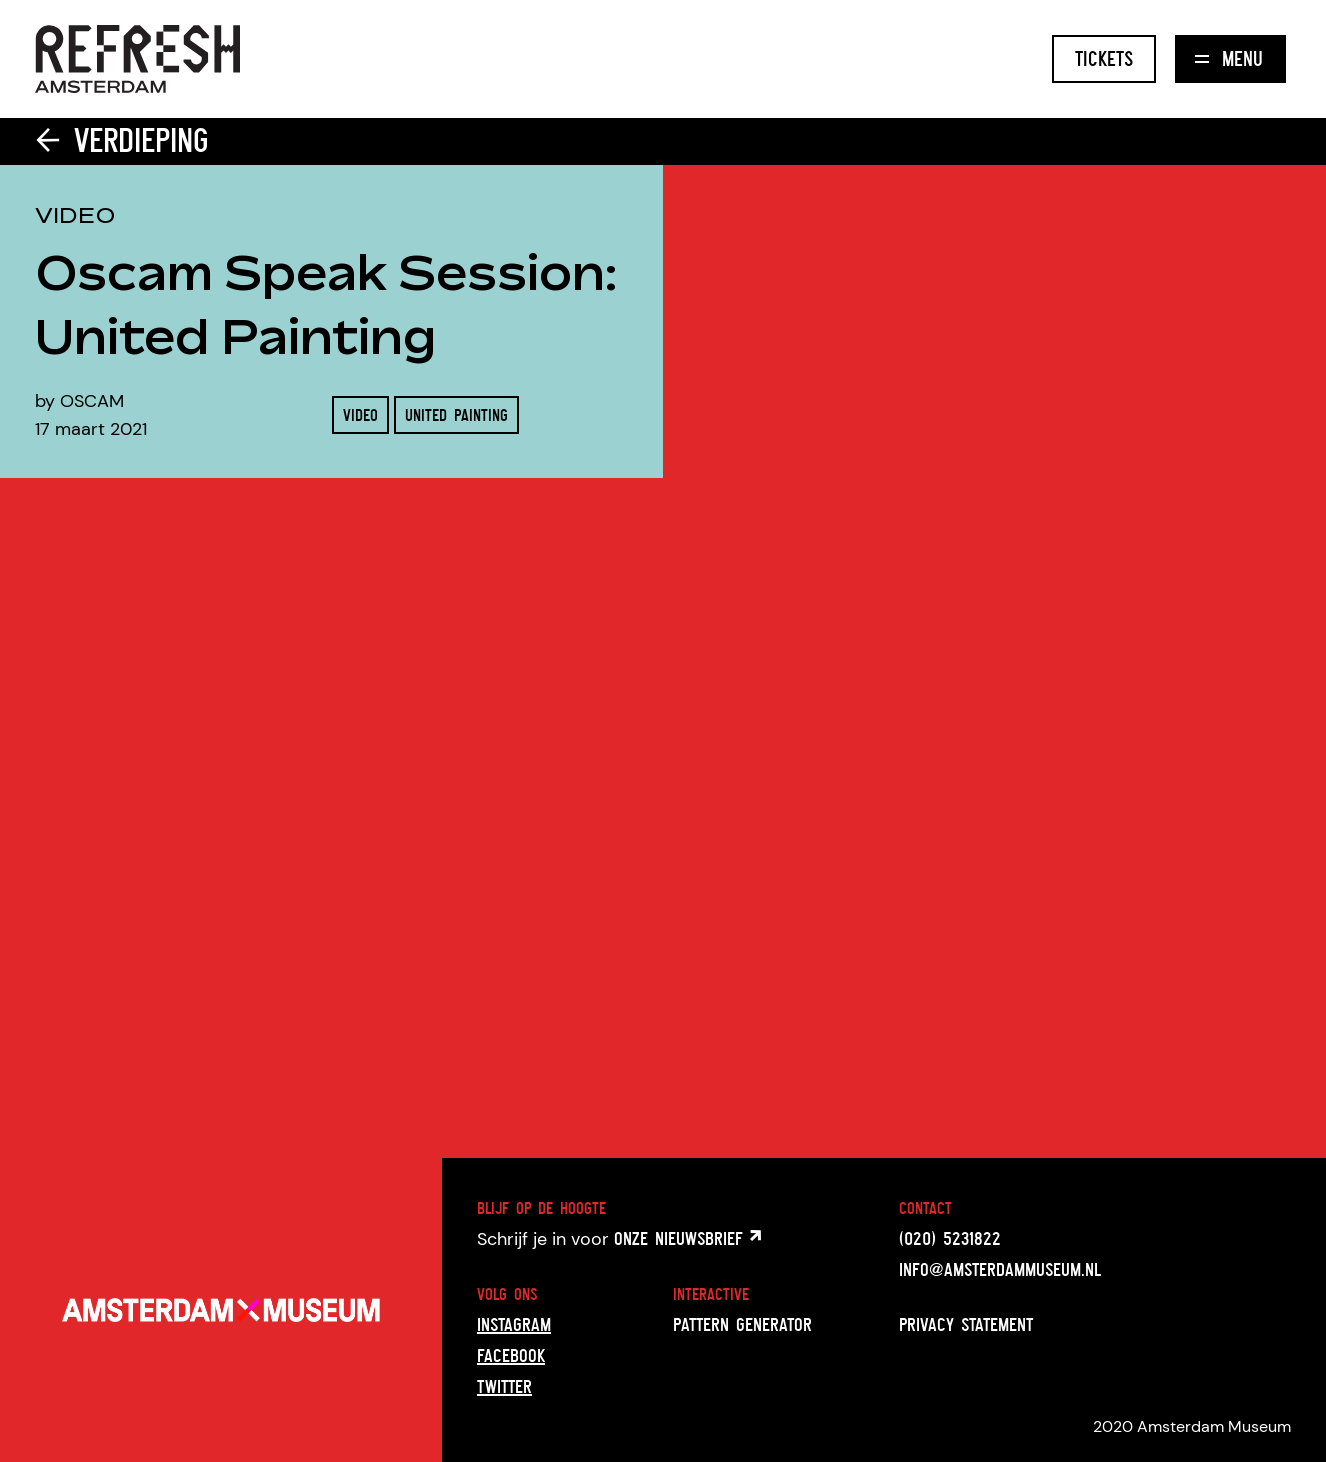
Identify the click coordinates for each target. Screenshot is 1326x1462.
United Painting (456, 415)
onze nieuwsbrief (687, 1238)
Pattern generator (742, 1324)
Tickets (1104, 58)
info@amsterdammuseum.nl (1000, 1269)
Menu (1229, 58)
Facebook (511, 1355)
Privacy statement (966, 1324)
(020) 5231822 (950, 1238)
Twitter (504, 1386)
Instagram (514, 1324)
